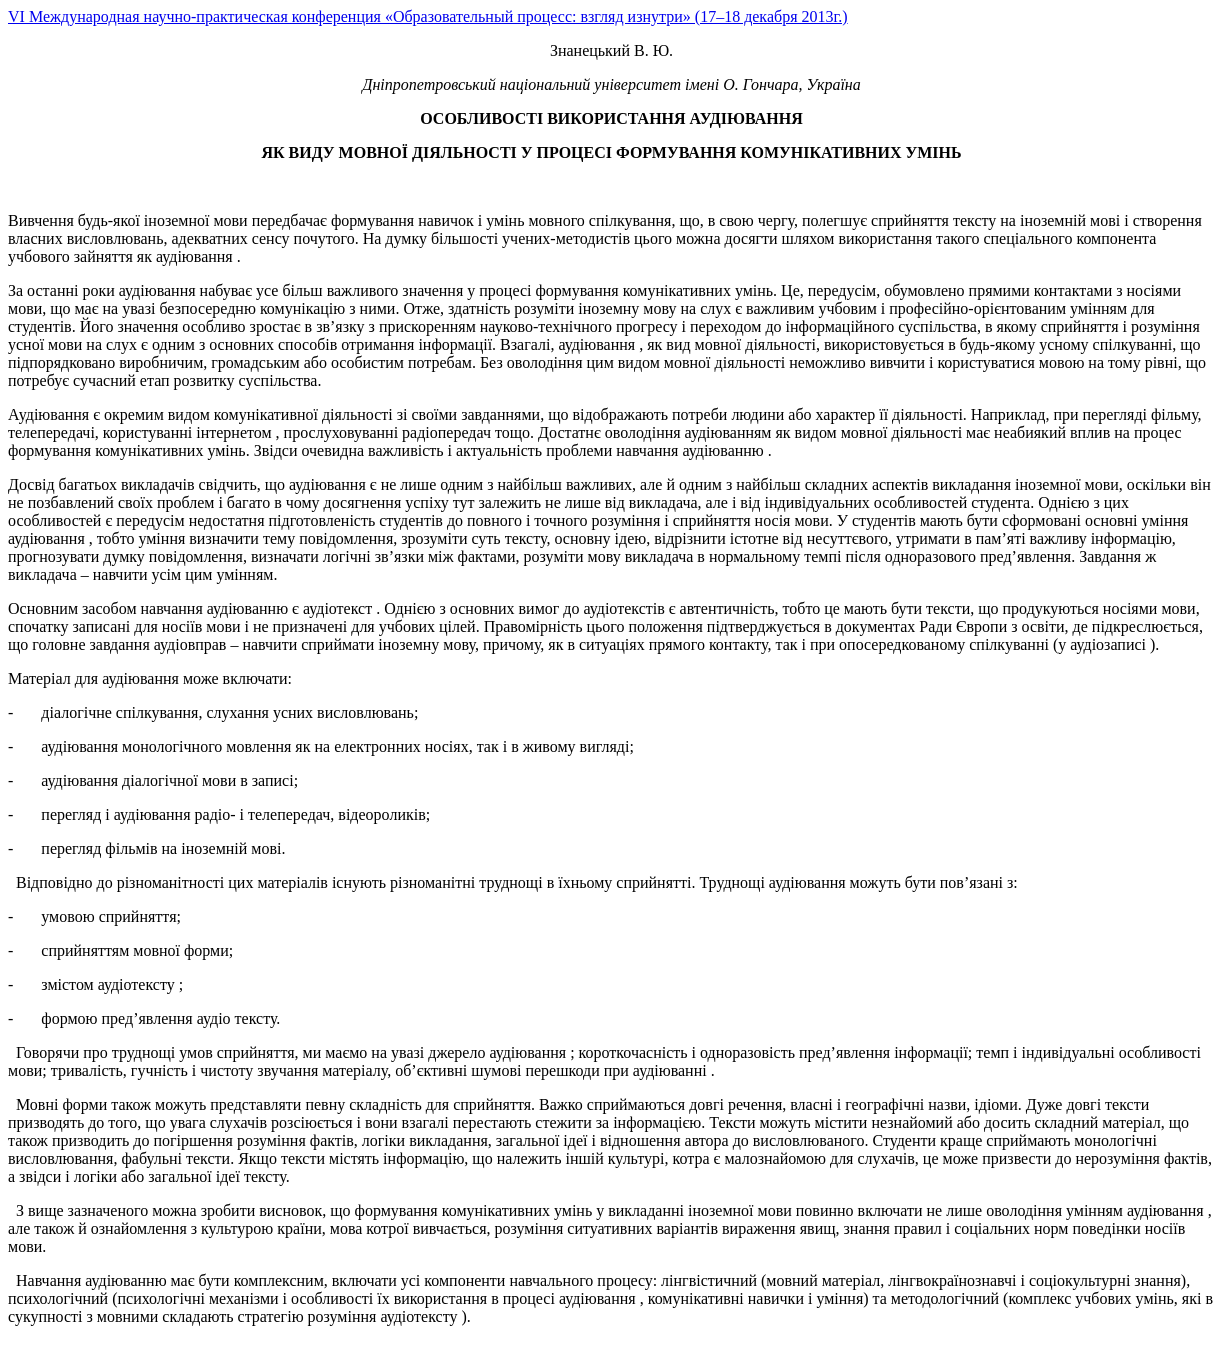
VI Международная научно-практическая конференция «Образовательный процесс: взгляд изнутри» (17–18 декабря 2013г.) (428, 16)
